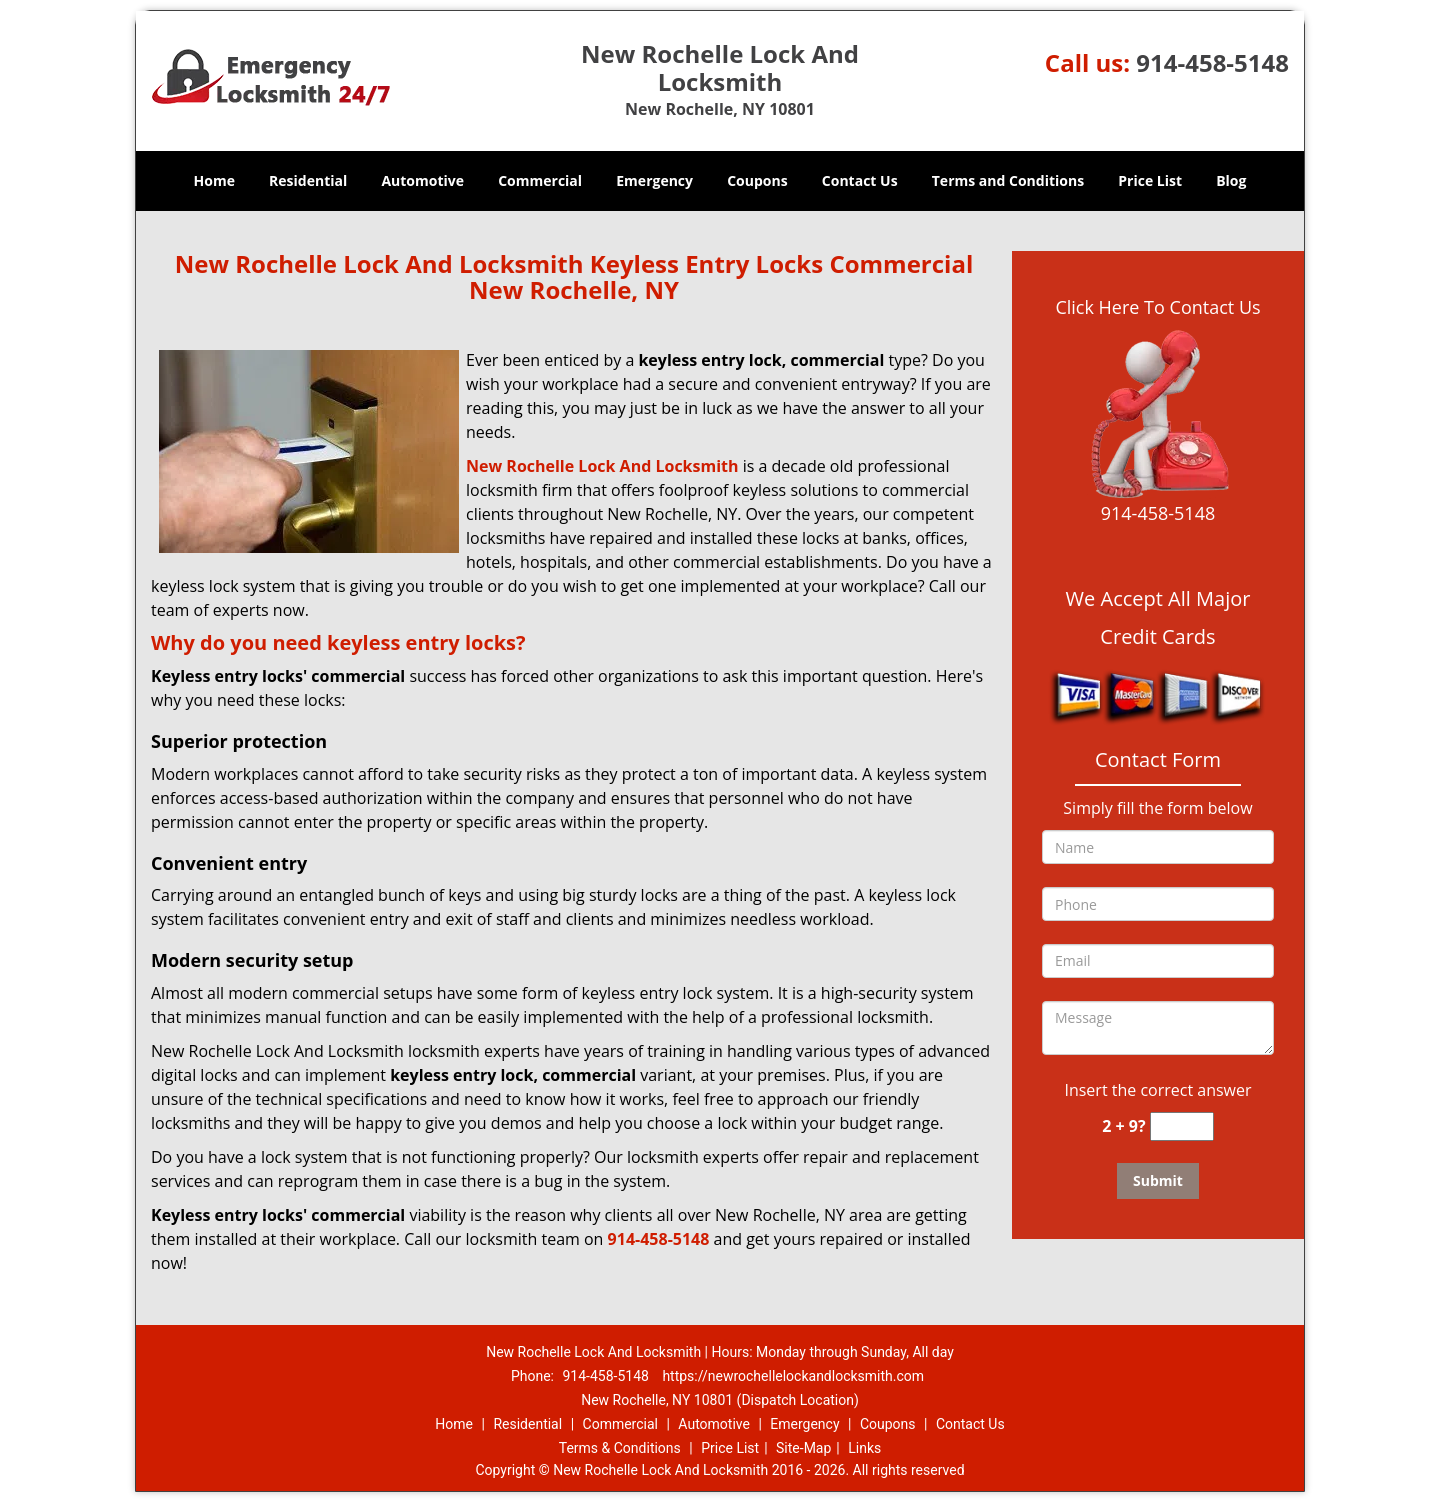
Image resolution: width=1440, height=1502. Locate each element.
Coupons (757, 180)
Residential (308, 180)
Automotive (422, 180)
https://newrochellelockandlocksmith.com (793, 1376)
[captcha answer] (1182, 1126)
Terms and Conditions (1008, 180)
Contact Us (860, 180)
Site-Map (803, 1448)
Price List (1150, 180)
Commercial (540, 180)
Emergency (654, 180)
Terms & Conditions (620, 1448)
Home (214, 180)
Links (864, 1448)
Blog (1231, 180)
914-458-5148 (1212, 62)
